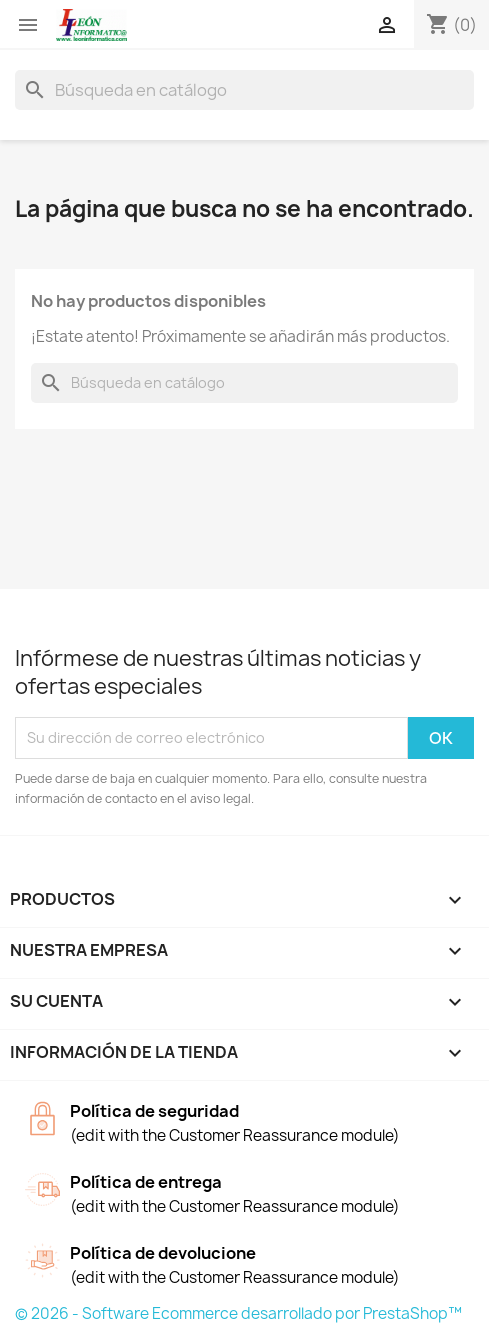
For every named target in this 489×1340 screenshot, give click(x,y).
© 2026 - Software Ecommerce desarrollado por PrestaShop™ (238, 1313)
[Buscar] (244, 90)
